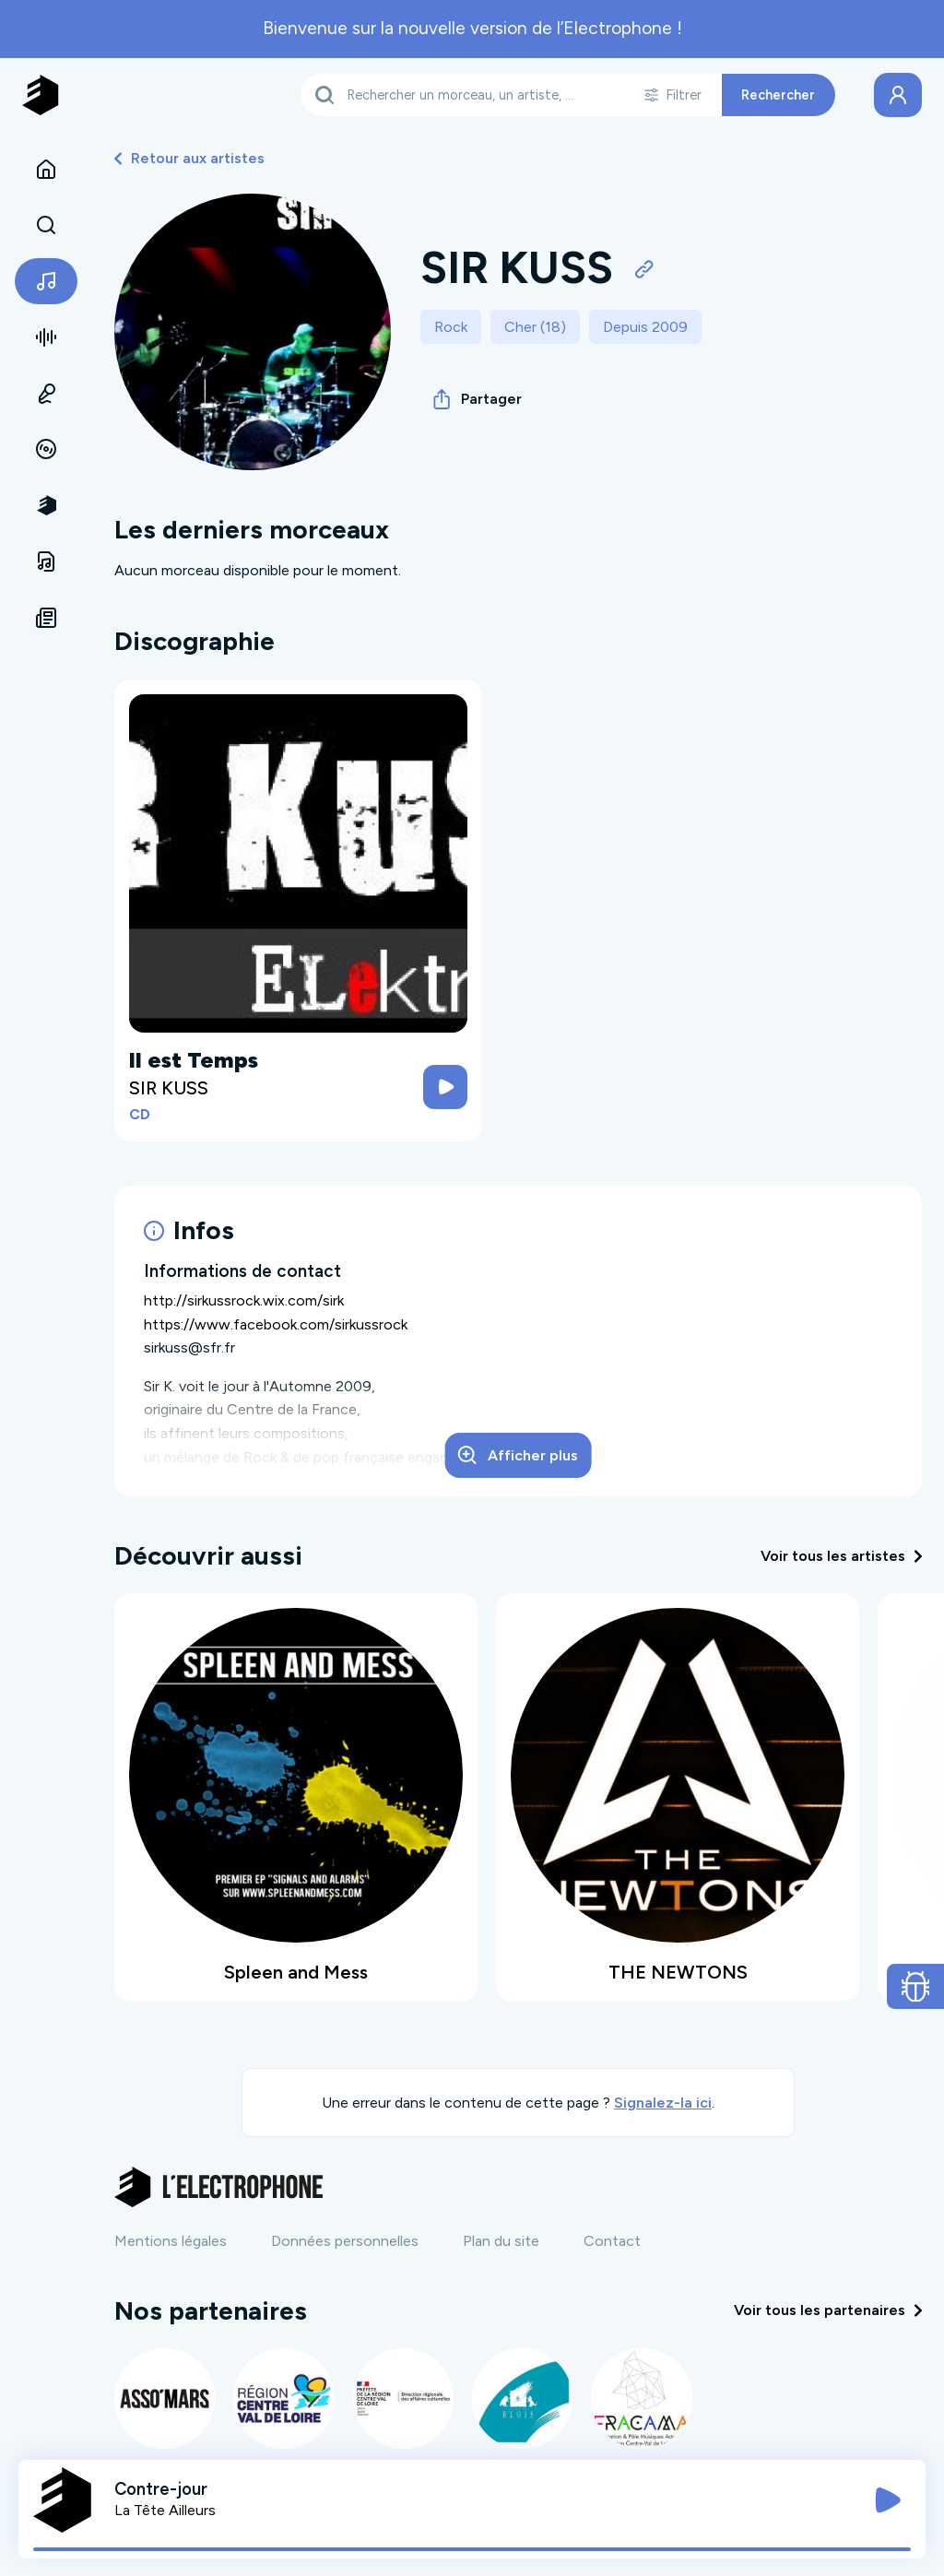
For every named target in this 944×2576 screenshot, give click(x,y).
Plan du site (501, 2241)
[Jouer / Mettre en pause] (888, 2500)
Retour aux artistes (189, 158)
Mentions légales (170, 2241)
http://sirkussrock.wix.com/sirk (244, 1300)
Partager (477, 399)
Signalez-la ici (663, 2102)
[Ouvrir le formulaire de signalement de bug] (916, 1987)
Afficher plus (518, 1455)
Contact (612, 2241)
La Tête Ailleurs (165, 2510)
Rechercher (778, 95)
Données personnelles (345, 2241)
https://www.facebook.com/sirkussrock (275, 1324)
